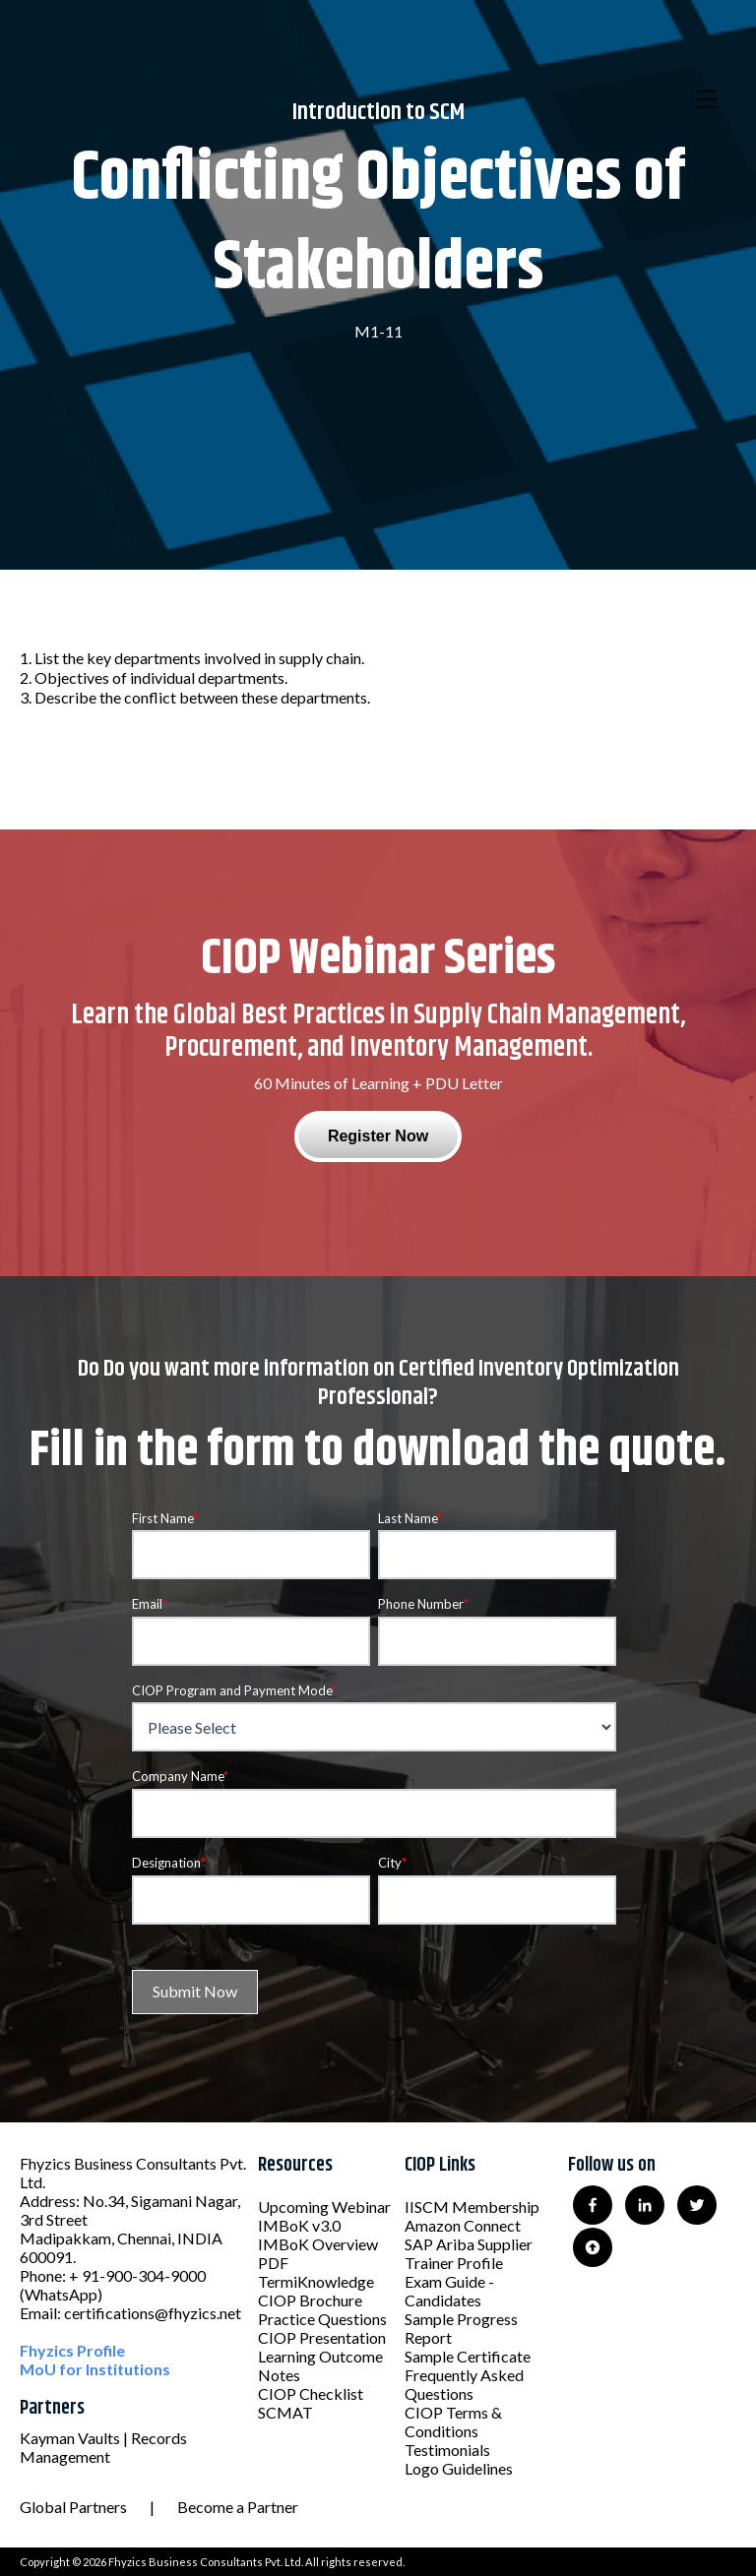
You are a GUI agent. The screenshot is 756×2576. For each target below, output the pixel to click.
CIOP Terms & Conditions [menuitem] (453, 2421)
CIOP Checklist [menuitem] (310, 2393)
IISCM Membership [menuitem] (472, 2206)
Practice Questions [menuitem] (322, 2318)
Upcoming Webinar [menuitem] (324, 2206)
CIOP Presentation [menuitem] (322, 2337)
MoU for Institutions (95, 2369)
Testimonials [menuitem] (447, 2449)
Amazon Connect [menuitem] (463, 2225)
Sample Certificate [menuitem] (468, 2356)
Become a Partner (237, 2506)
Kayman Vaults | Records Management (103, 2447)
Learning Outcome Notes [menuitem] (320, 2365)
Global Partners (73, 2506)
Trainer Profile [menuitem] (454, 2262)
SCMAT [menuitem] (285, 2412)
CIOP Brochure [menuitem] (310, 2300)
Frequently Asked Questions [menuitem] (464, 2384)
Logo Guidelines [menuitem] (459, 2468)
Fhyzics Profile (72, 2350)
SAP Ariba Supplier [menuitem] (469, 2244)
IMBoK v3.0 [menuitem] (299, 2225)
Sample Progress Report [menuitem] (461, 2328)
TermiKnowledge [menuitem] (316, 2281)
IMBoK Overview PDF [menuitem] (318, 2253)
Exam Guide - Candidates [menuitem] (449, 2290)
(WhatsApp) (61, 2294)
